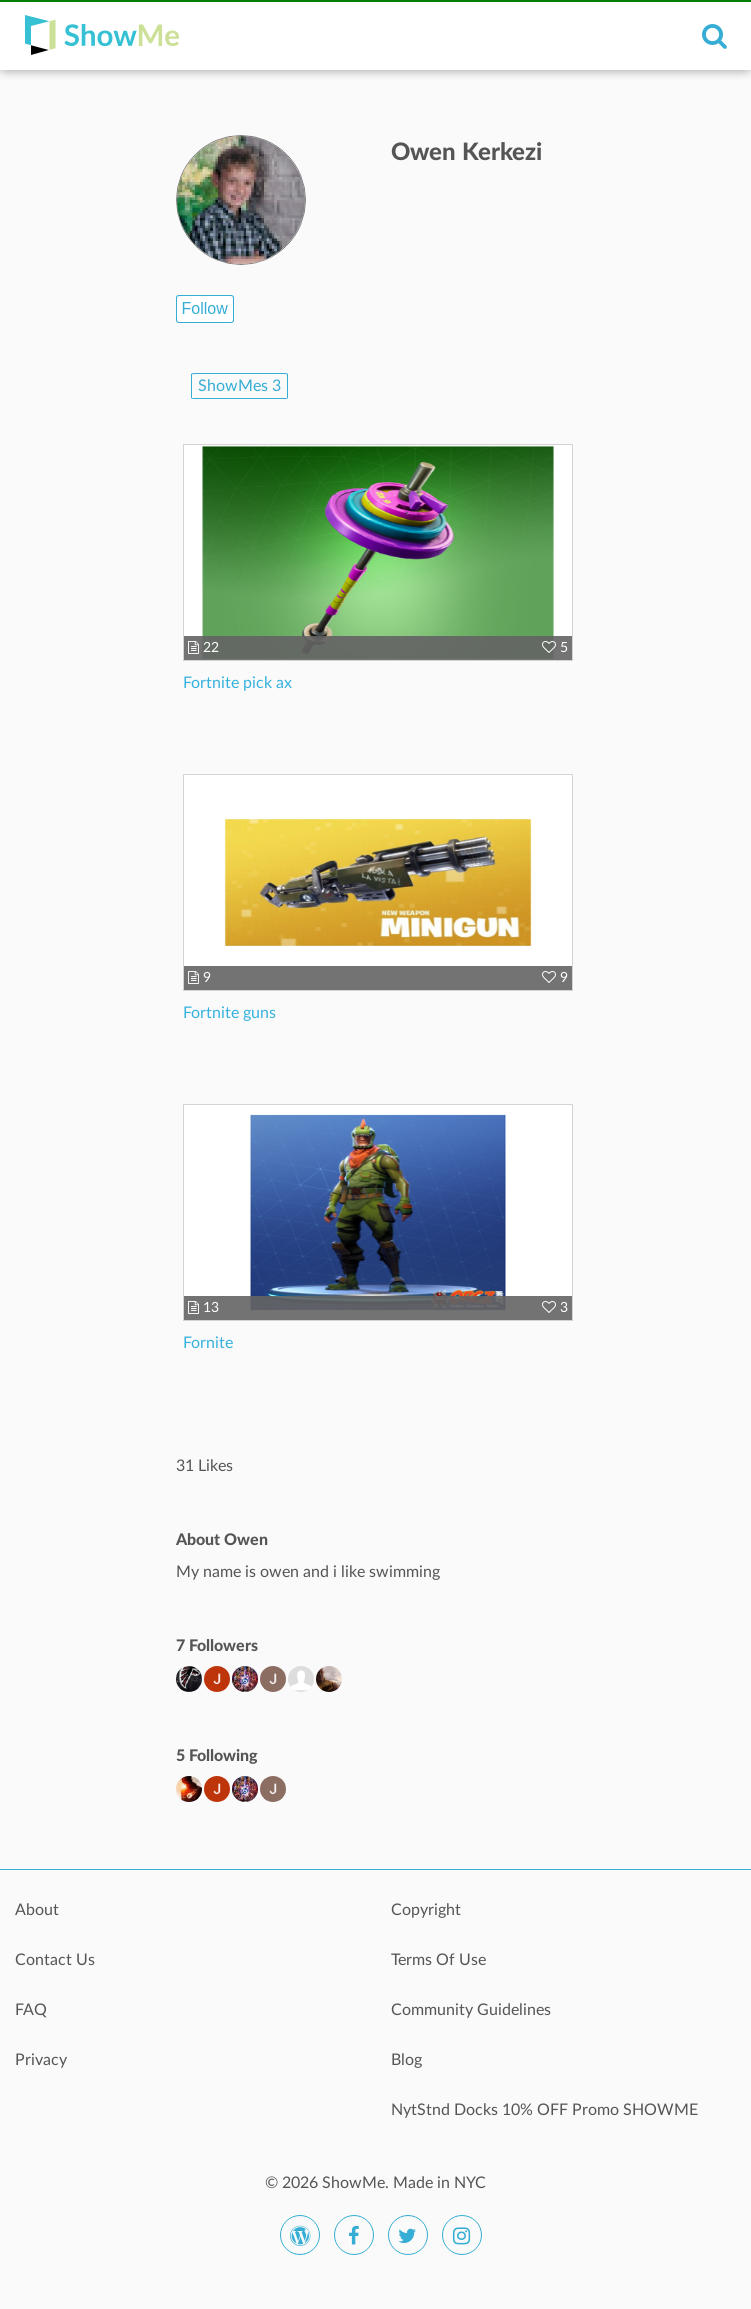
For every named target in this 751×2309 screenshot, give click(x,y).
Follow (205, 308)
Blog (406, 2060)
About (37, 1910)
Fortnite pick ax (237, 683)
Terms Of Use (438, 1960)
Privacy (41, 2060)
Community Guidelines (471, 2010)
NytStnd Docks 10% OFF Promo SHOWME (544, 2110)
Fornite (208, 1343)
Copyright (426, 1910)
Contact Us (55, 1960)
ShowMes (239, 386)
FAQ (31, 2010)
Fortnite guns (229, 1013)
